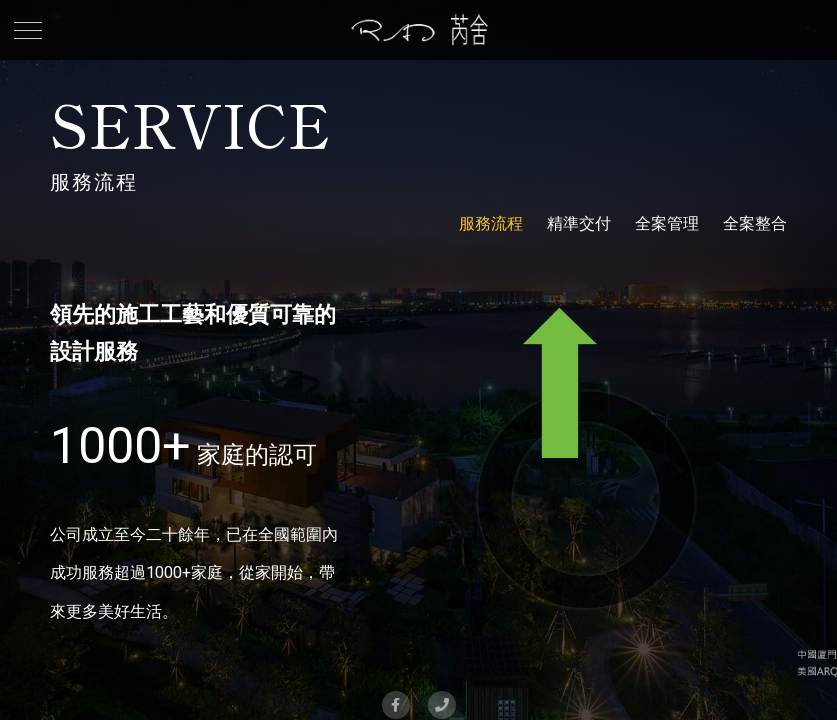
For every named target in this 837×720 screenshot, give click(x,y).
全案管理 (667, 223)
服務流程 (491, 223)
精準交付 (579, 223)
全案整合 (755, 223)
